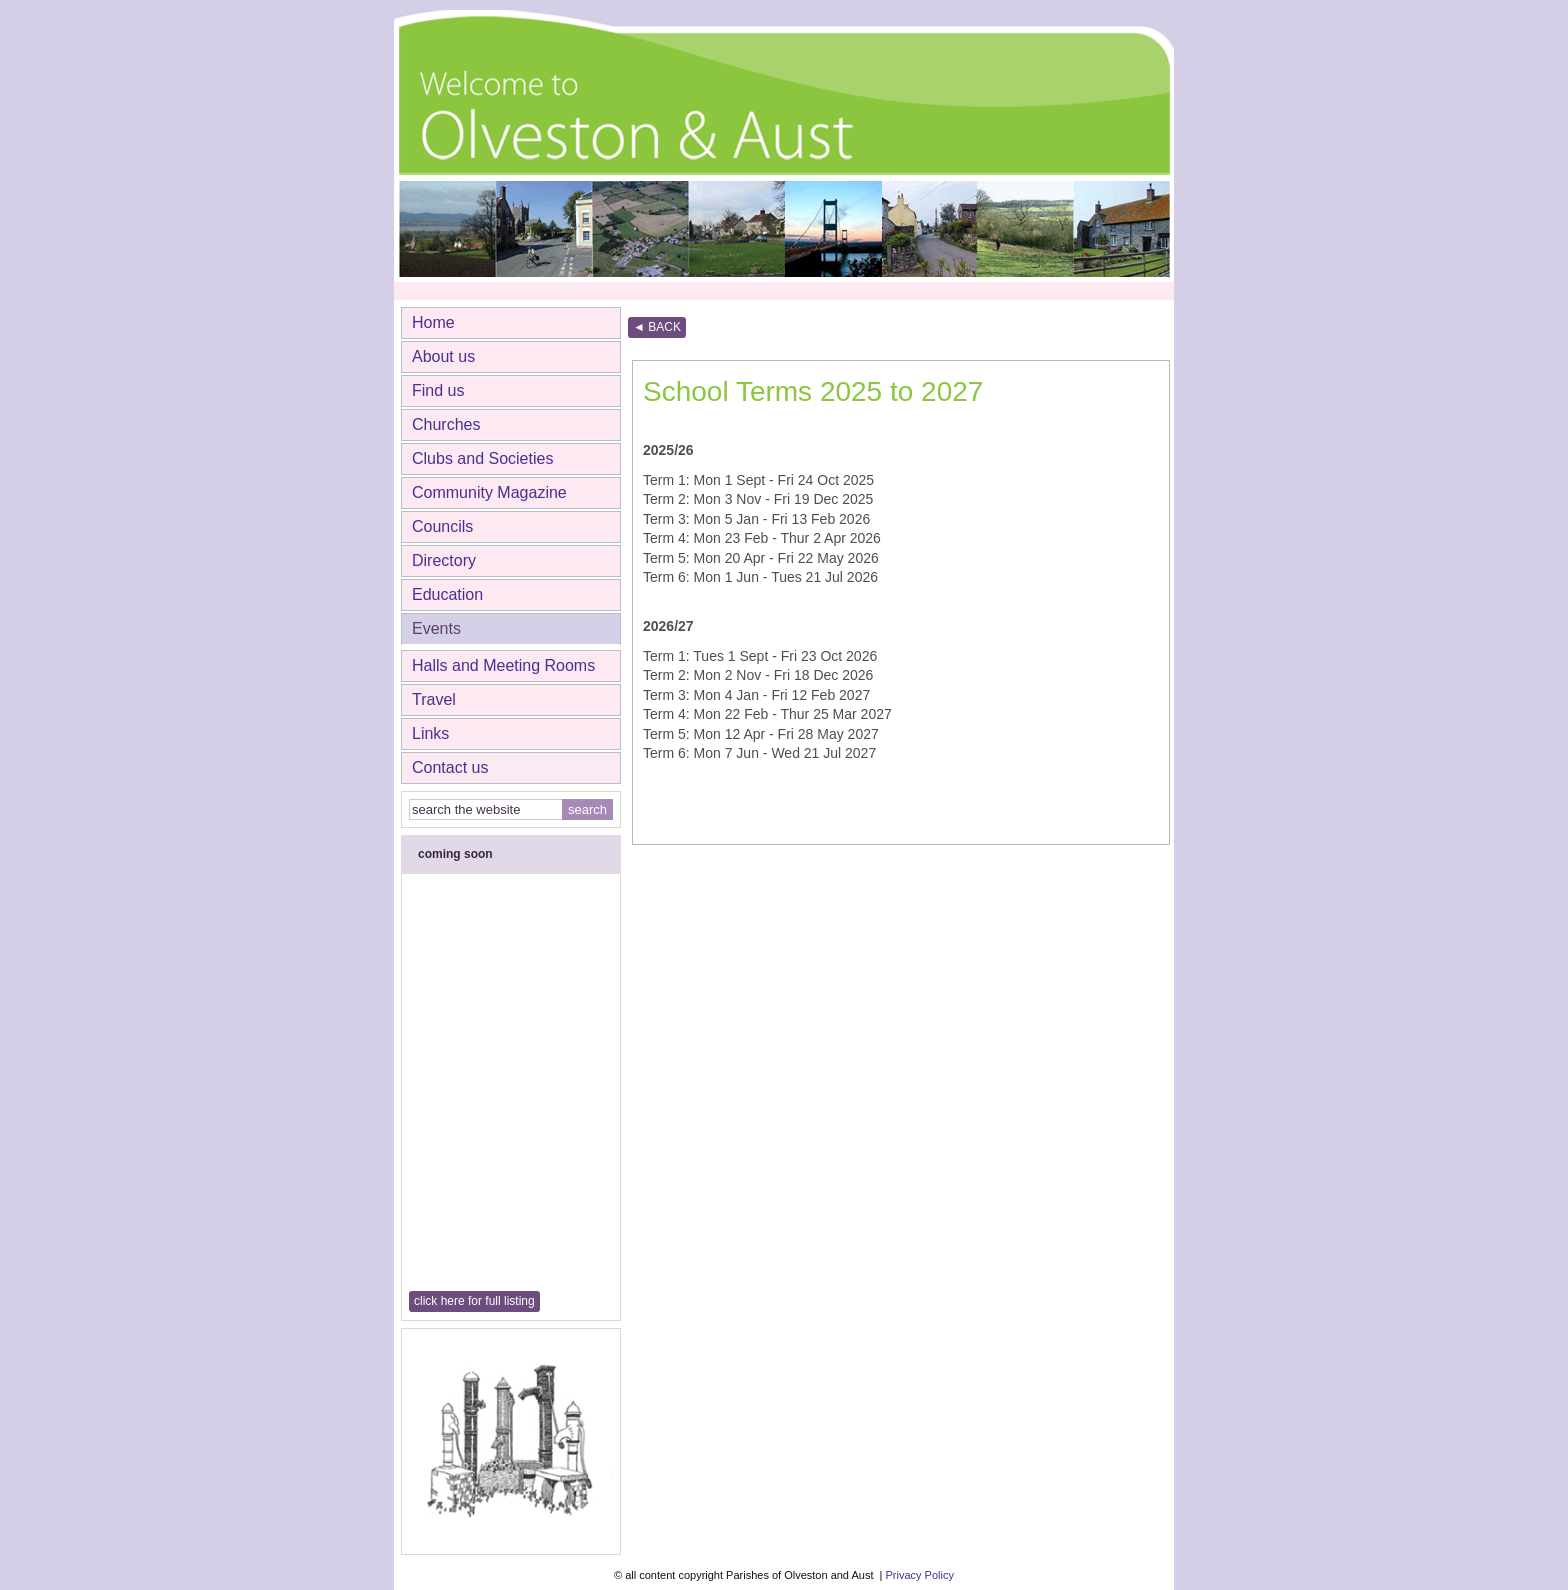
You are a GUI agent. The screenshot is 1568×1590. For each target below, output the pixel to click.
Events (436, 628)
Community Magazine (489, 492)
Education (447, 594)
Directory (444, 560)
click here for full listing (474, 1301)
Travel (434, 699)
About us (443, 356)
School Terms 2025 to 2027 (813, 391)
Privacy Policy (919, 1575)
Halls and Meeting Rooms (503, 665)
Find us (438, 390)
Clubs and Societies (482, 458)
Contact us (450, 767)
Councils (442, 526)
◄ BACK (657, 327)
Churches (446, 424)
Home (433, 322)
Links (430, 733)
